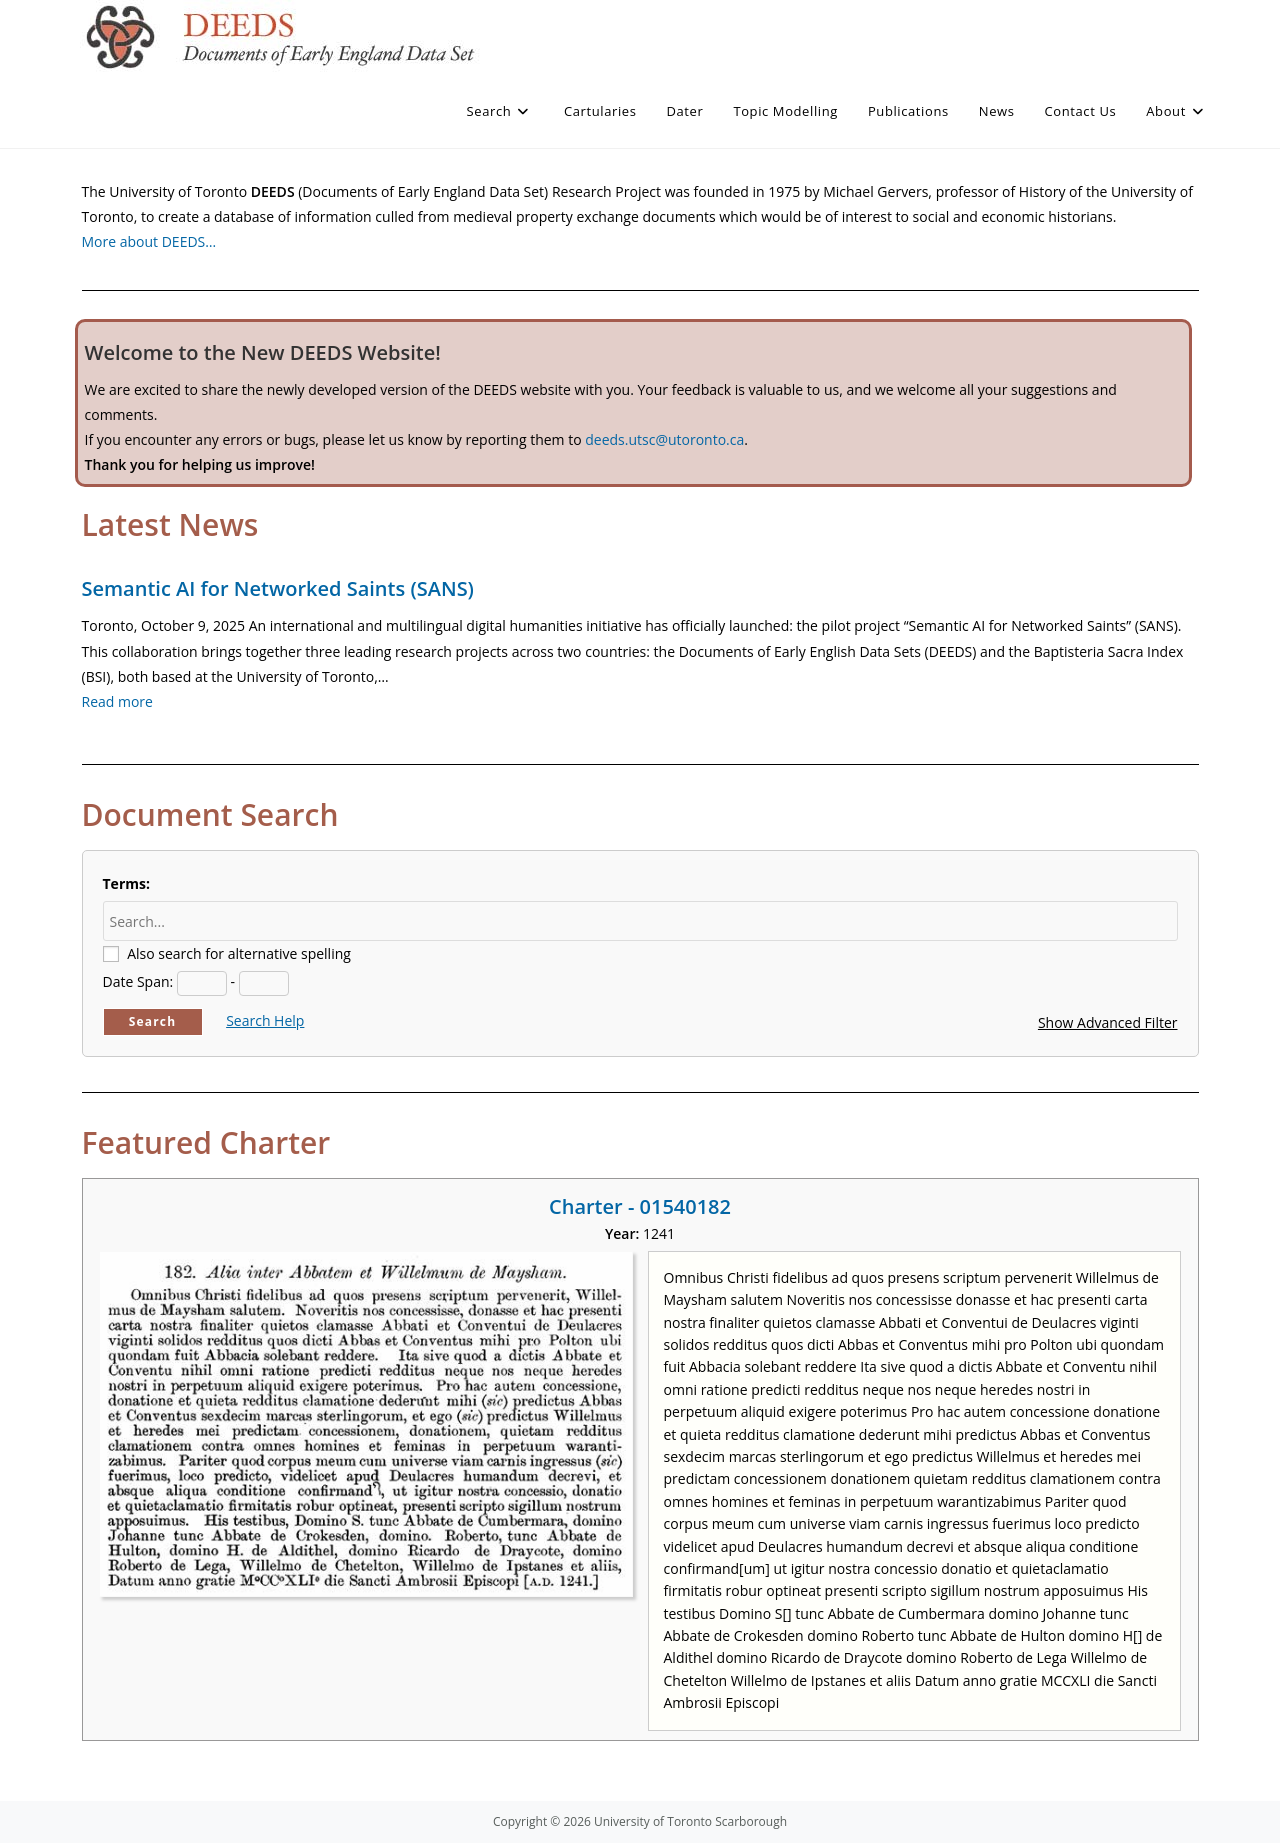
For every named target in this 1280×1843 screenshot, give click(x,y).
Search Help (265, 1020)
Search (153, 1021)
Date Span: (138, 981)
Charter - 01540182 (640, 1206)
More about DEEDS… (149, 241)
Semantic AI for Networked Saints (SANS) (278, 588)
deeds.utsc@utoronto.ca (664, 439)
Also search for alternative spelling (239, 953)
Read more (117, 701)
